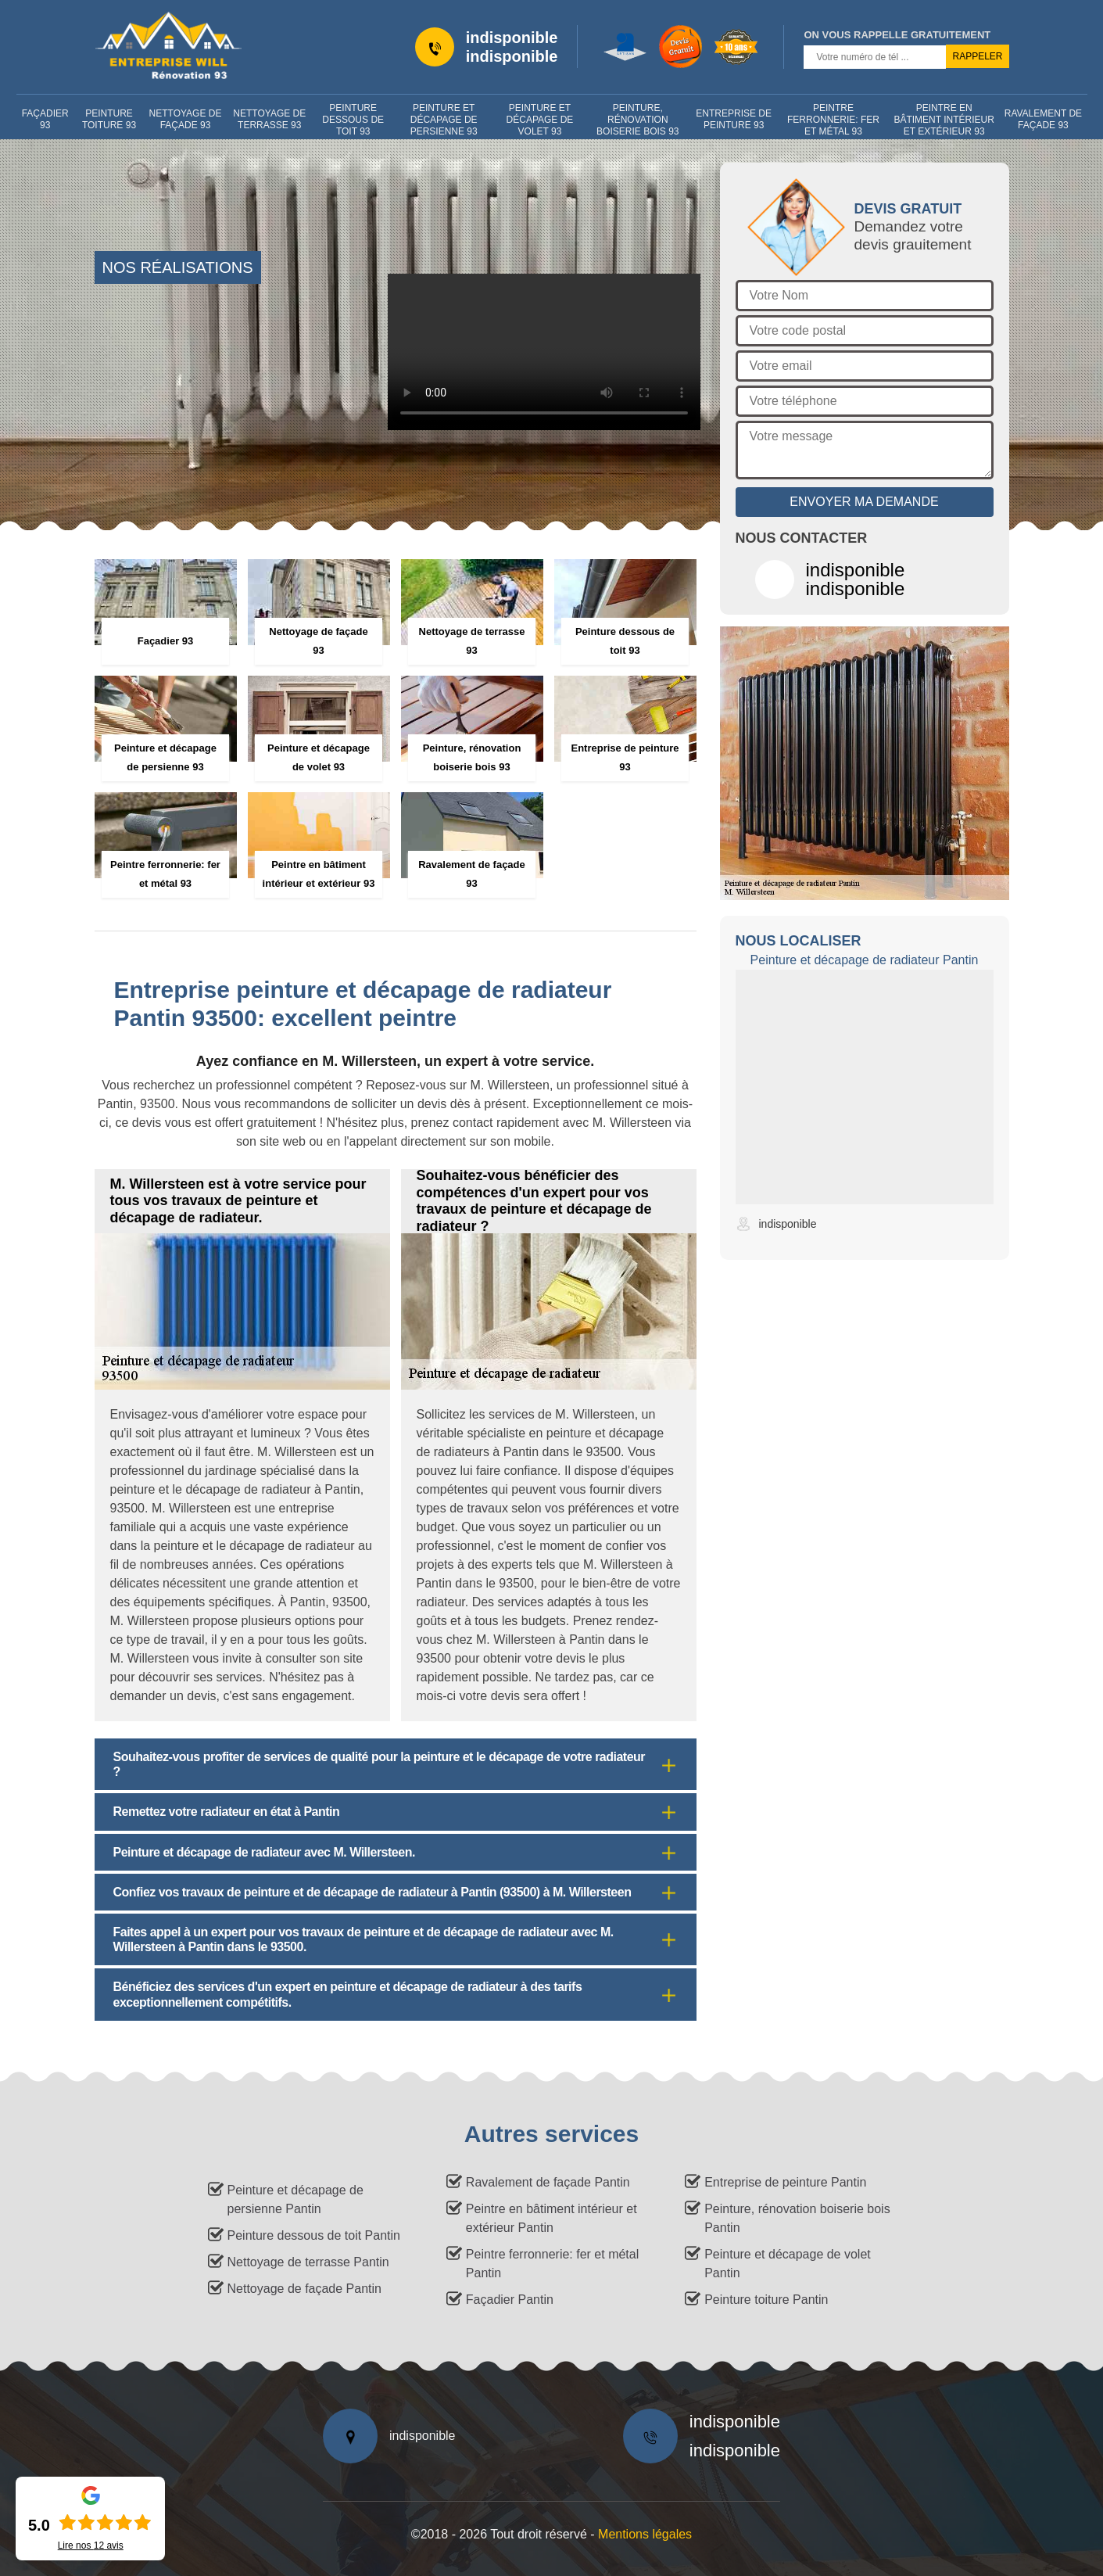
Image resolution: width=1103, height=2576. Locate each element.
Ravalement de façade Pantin (548, 2182)
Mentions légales (645, 2534)
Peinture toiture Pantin (766, 2299)
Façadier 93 (45, 119)
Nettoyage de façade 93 (185, 119)
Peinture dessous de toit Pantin (313, 2235)
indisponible (512, 37)
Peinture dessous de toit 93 (353, 119)
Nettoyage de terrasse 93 (269, 119)
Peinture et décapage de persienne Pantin (295, 2199)
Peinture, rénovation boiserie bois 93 (637, 119)
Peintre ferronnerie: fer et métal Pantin (552, 2264)
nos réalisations (177, 267)
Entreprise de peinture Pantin (785, 2182)
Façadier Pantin (509, 2299)
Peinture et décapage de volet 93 (540, 119)
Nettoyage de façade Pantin (304, 2288)
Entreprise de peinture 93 (734, 119)
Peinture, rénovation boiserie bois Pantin (797, 2218)
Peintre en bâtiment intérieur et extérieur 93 (944, 119)
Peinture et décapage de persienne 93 (444, 119)
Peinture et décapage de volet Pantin (787, 2264)
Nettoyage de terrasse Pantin (308, 2262)
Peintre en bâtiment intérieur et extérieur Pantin (551, 2218)
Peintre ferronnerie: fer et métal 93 (833, 119)
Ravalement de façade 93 (1043, 119)
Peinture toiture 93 (109, 119)
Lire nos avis (91, 2545)
